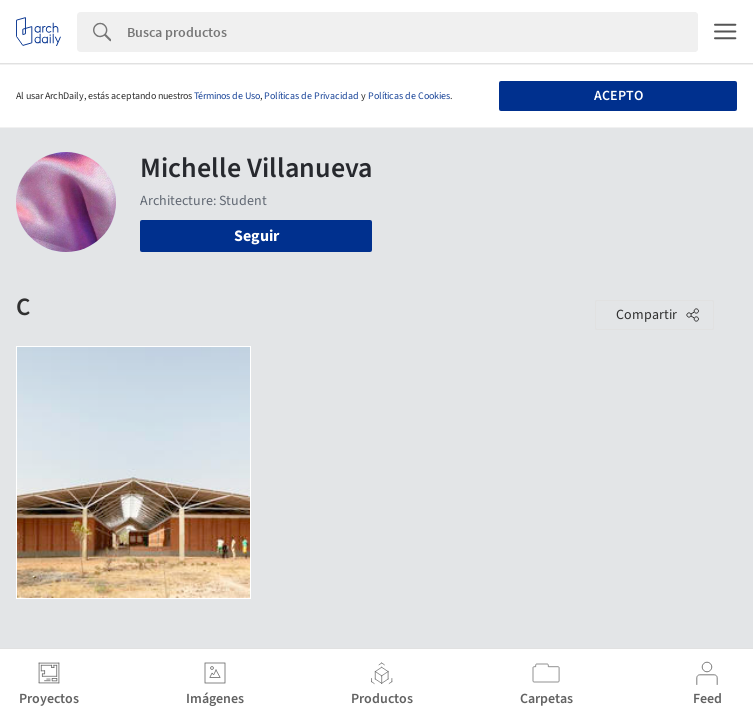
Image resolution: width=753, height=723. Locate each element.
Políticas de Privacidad (311, 96)
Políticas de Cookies (409, 96)
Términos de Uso (227, 96)
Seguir (256, 236)
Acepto (618, 96)
